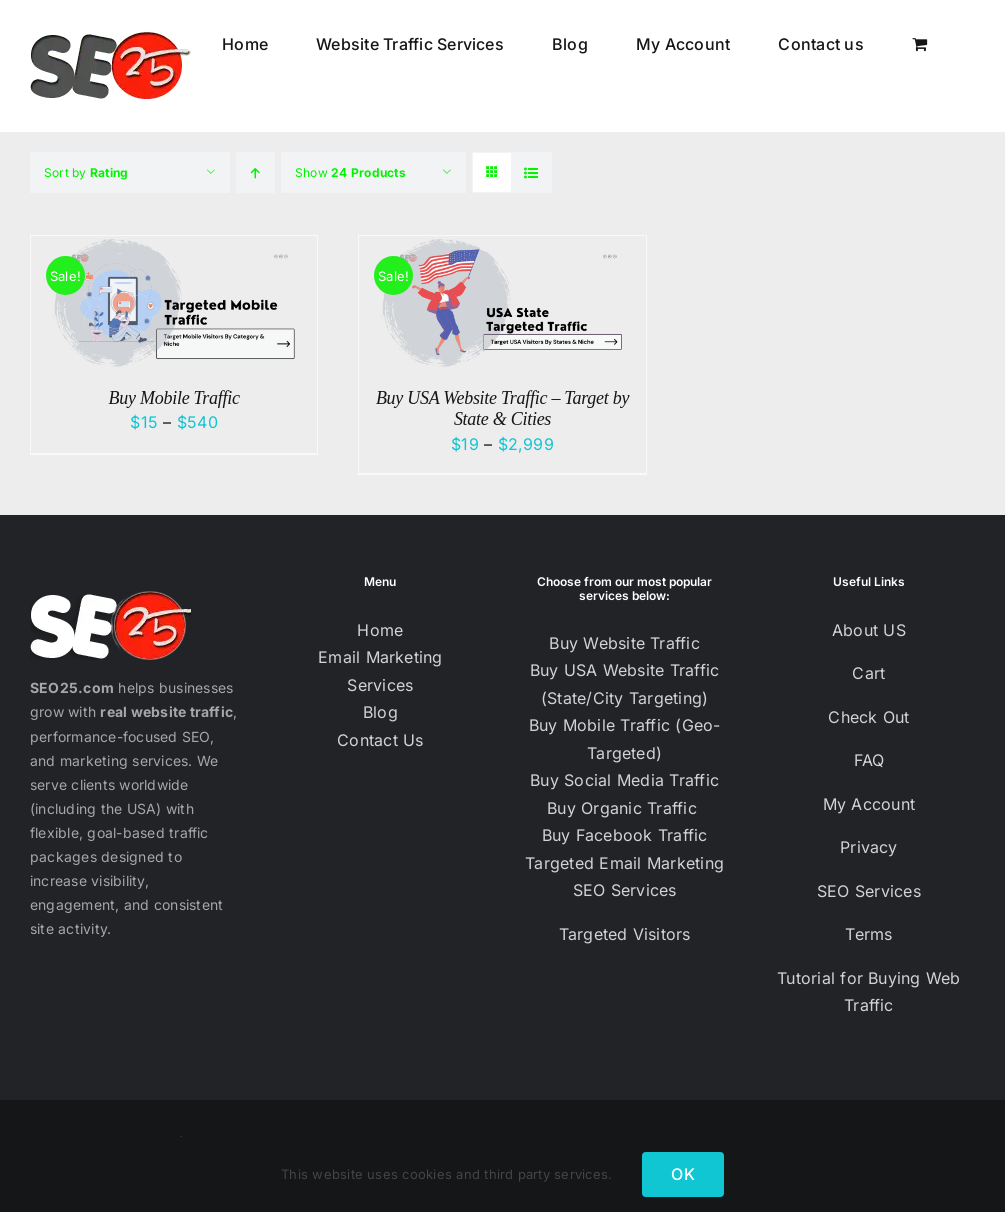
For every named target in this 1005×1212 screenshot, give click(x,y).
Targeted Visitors (625, 934)
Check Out (868, 717)
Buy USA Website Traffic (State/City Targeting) (625, 684)
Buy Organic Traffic (624, 808)
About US (869, 630)
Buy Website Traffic (624, 643)
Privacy (869, 847)
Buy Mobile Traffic (174, 398)
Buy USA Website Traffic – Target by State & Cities (502, 409)
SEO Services (625, 890)
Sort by (86, 172)
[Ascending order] (255, 172)
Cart (868, 673)
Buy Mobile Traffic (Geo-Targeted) (625, 739)
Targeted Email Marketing (624, 863)
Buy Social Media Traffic (624, 780)
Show (350, 172)
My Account (869, 804)
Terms (868, 934)
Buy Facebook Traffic (625, 835)
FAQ (869, 760)
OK (682, 1174)
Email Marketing (380, 657)
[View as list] (531, 172)
